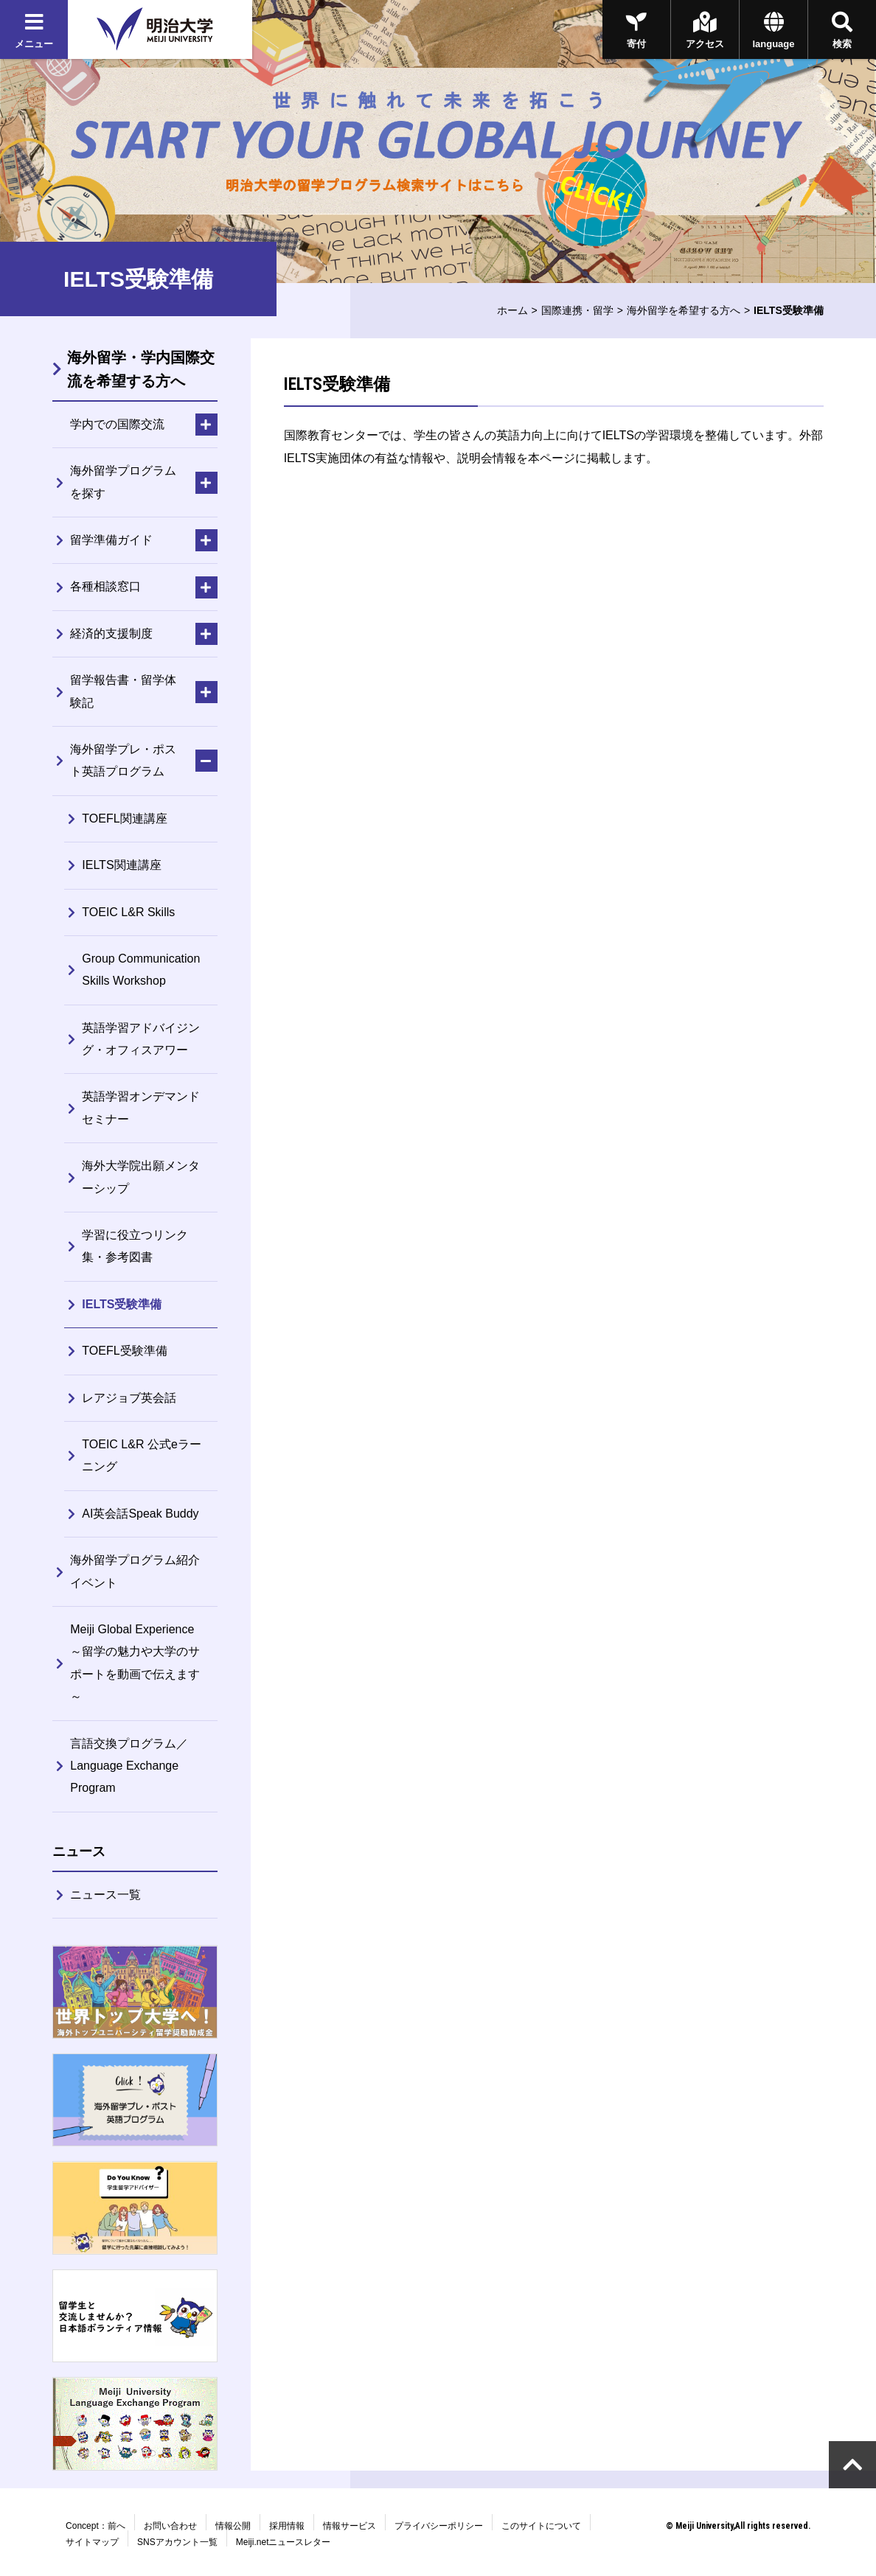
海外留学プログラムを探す (123, 481)
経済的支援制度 (111, 633)
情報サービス (349, 2525)
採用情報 (287, 2525)
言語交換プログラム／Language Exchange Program (129, 1766)
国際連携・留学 (577, 310)
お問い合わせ (170, 2525)
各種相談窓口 (105, 586)
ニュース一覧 (105, 1894)
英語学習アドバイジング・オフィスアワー (141, 1039)
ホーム (512, 310)
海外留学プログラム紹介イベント (135, 1571)
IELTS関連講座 (121, 865)
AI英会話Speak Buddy (140, 1513)
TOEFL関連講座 (124, 818)
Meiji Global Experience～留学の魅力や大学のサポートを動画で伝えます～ (135, 1663)
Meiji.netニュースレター (283, 2542)
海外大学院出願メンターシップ (141, 1176)
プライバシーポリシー (438, 2525)
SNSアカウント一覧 (177, 2542)
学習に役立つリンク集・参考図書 (135, 1246)
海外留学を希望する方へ (683, 310)
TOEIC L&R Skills (128, 912)
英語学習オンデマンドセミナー (141, 1107)
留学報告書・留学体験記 (123, 691)
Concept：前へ (95, 2525)
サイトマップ (92, 2542)
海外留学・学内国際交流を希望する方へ (141, 369)
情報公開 (233, 2525)
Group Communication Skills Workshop (141, 969)
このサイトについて (541, 2525)
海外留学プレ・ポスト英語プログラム (123, 760)
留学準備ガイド (111, 540)
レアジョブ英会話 (129, 1398)
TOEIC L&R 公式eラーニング (141, 1455)
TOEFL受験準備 (124, 1350)
